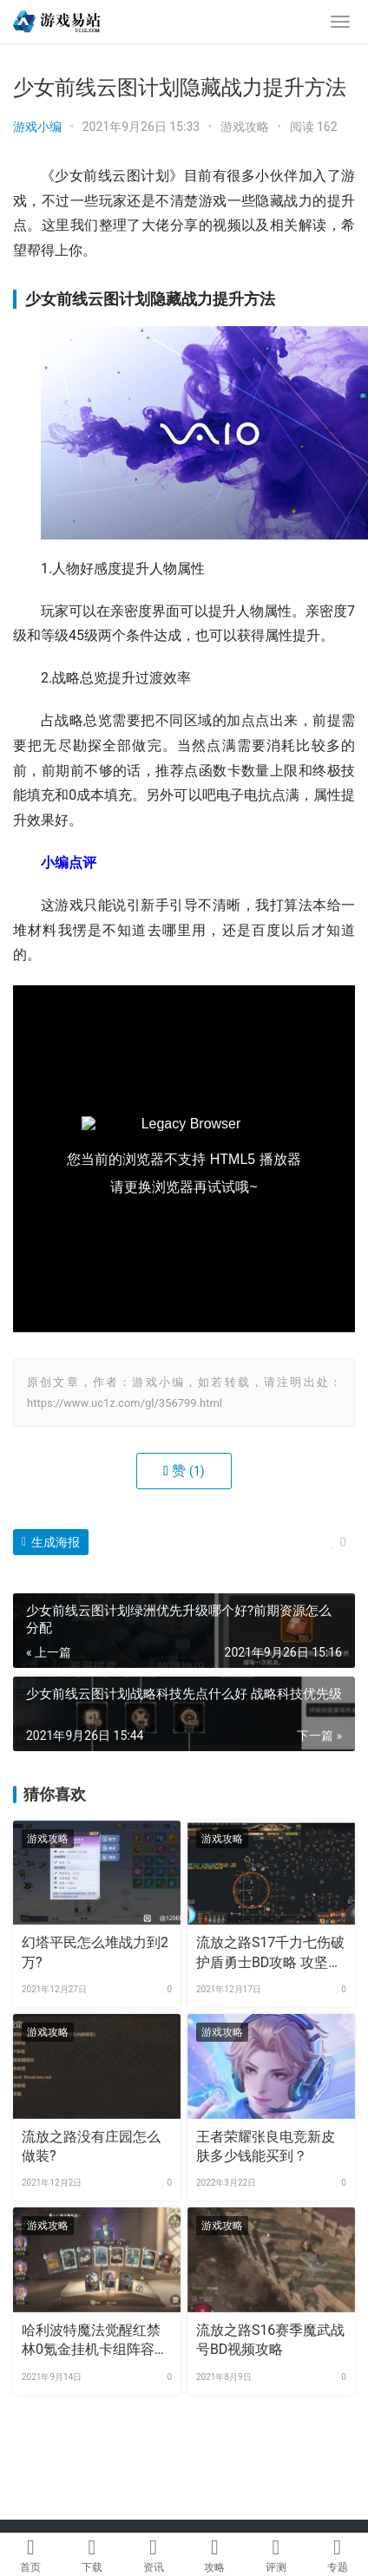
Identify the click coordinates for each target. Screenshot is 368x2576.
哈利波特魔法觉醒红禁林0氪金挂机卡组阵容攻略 (95, 2341)
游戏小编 (37, 127)
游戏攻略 (244, 127)
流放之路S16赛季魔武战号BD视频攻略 (270, 2339)
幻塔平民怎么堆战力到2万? (95, 1952)
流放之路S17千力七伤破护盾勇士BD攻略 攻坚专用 (270, 1953)
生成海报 (51, 1542)
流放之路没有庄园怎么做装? (91, 2146)
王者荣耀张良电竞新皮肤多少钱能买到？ (265, 2146)
